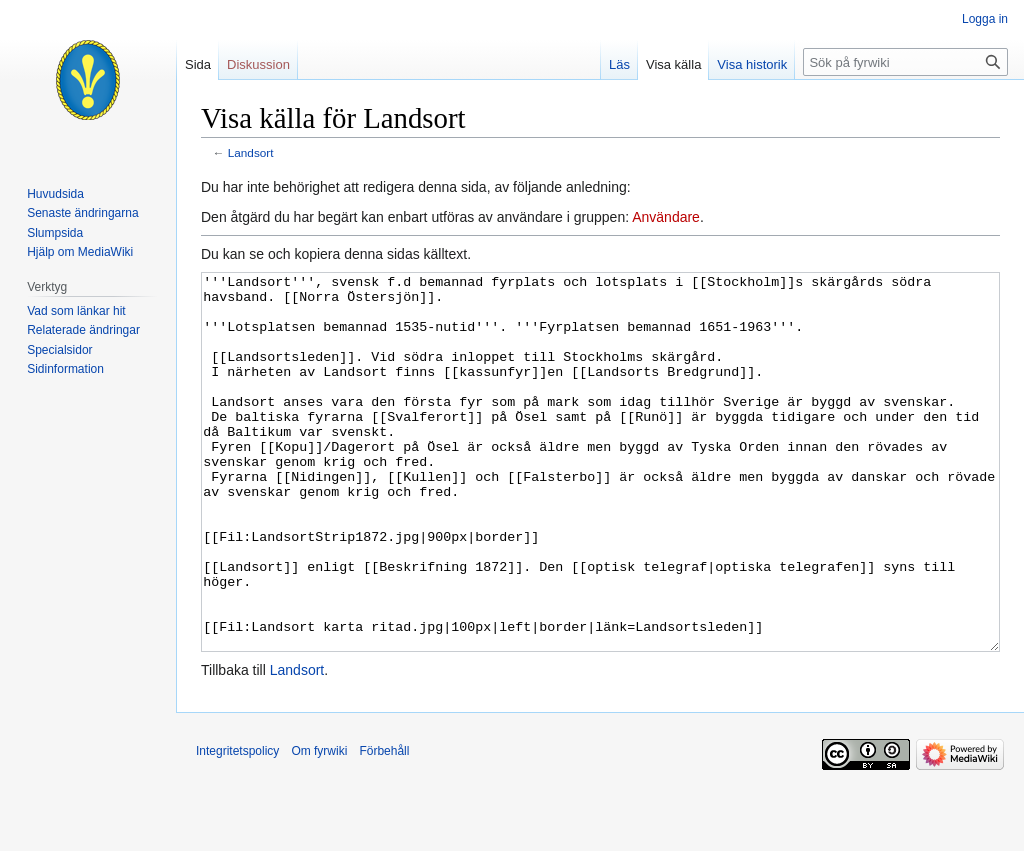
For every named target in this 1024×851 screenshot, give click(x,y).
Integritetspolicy (237, 826)
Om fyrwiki (319, 826)
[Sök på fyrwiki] (905, 62)
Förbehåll (384, 826)
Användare (666, 217)
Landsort (251, 152)
